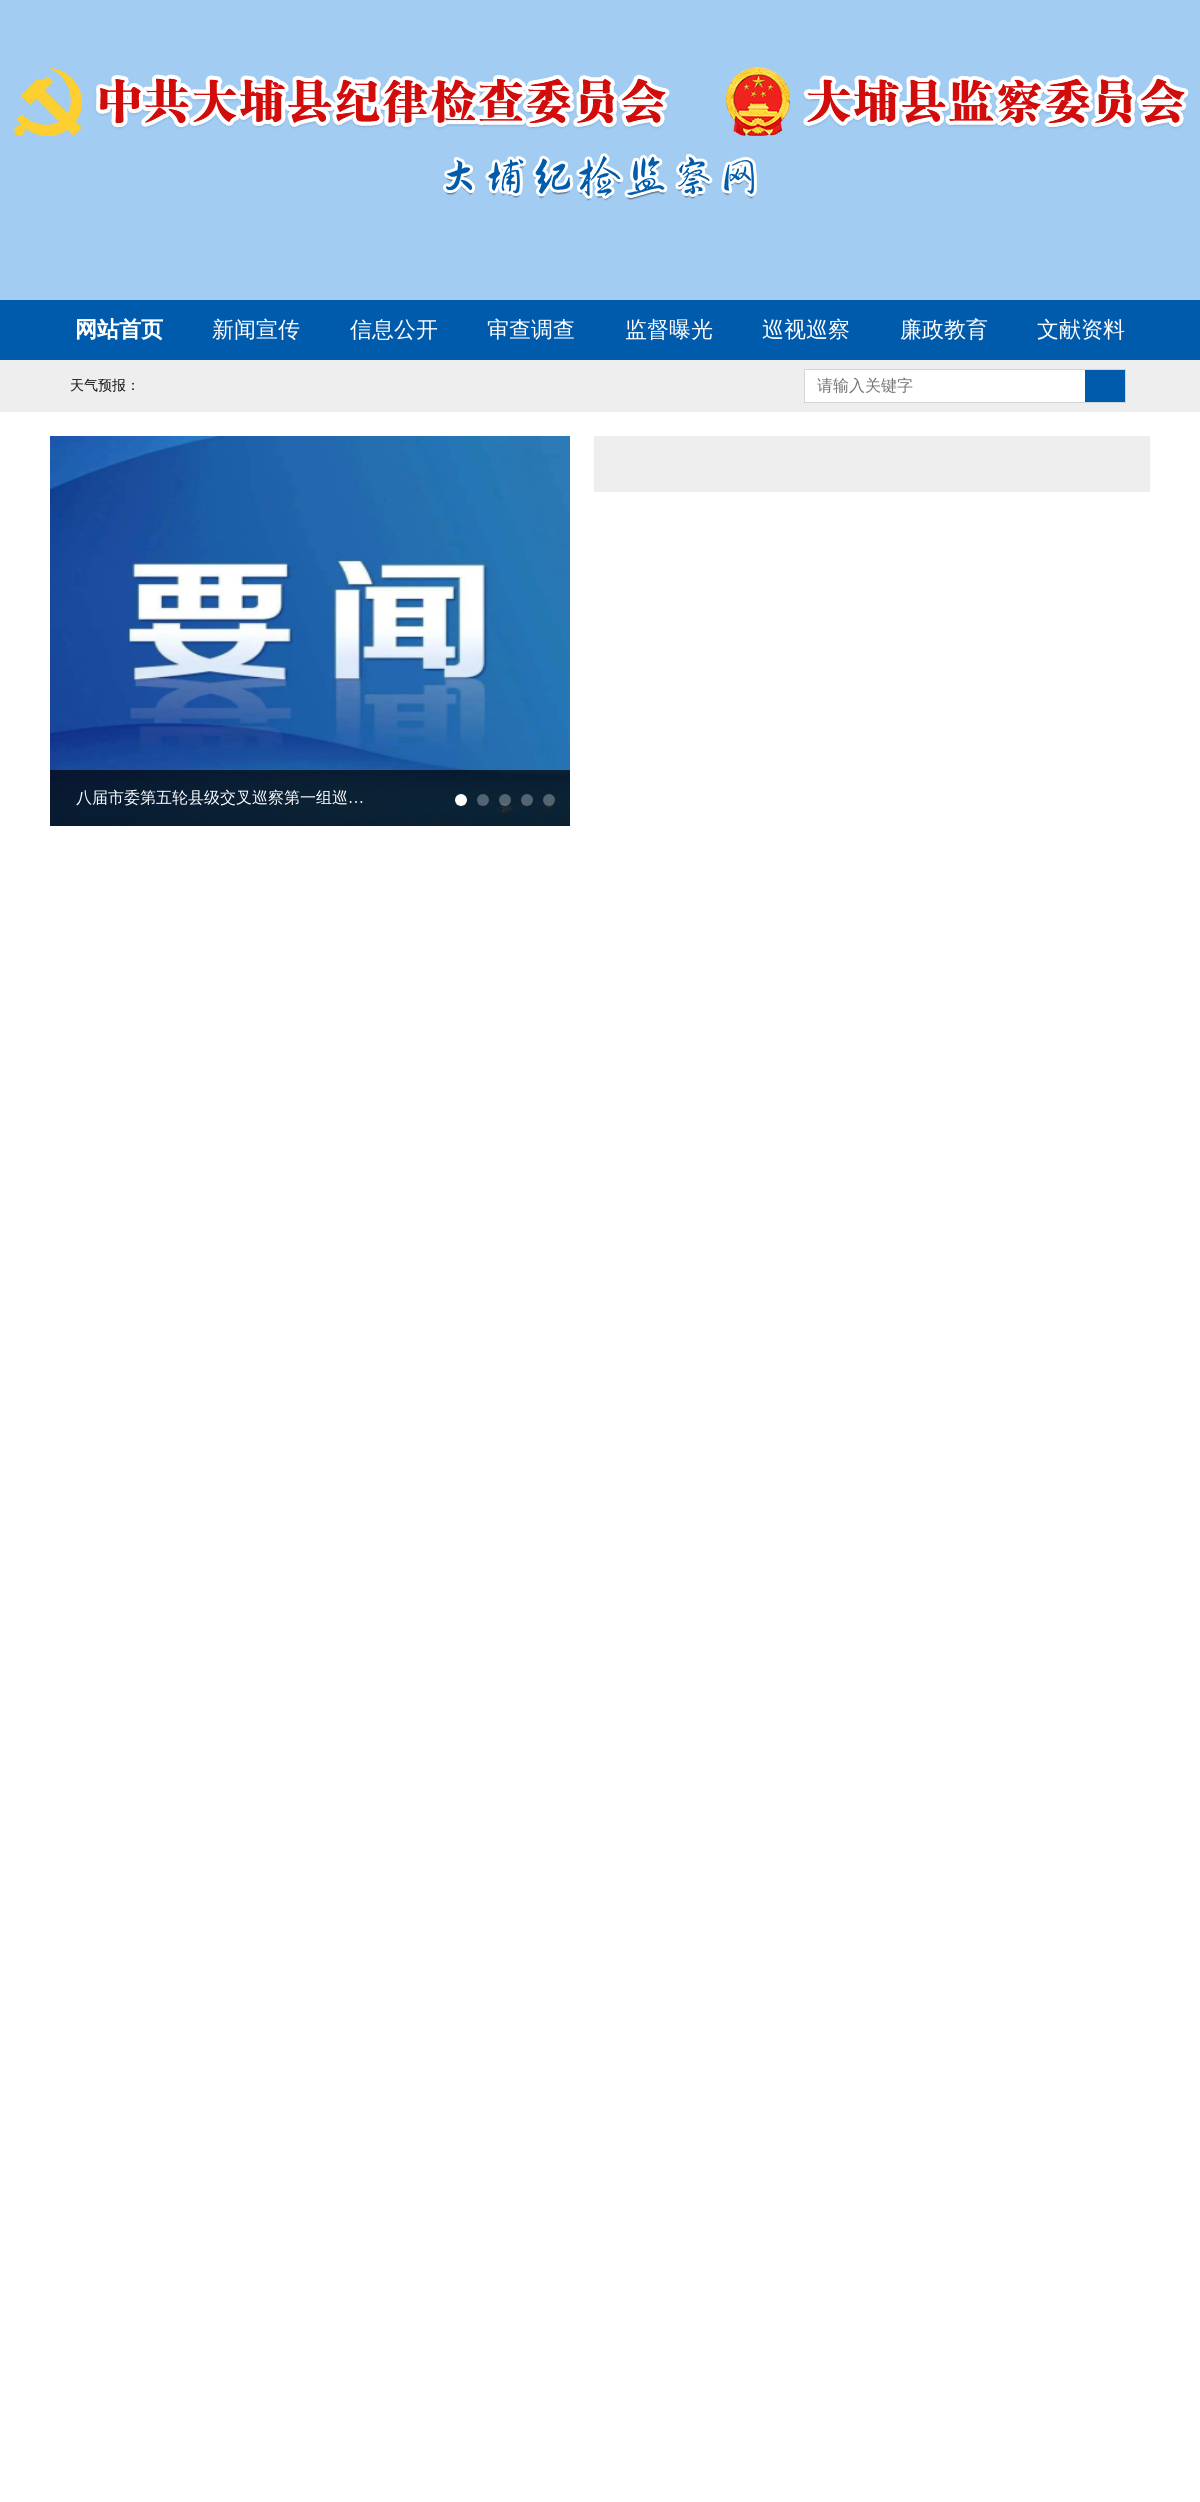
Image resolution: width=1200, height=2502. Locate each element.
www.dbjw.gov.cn (663, 2488)
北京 (88, 2289)
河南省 (491, 2325)
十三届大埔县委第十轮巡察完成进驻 (214, 1125)
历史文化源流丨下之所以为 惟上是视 (295, 2042)
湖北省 (590, 2325)
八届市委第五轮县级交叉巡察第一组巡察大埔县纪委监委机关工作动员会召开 (227, 797)
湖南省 (688, 2325)
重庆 (88, 2361)
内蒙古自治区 (482, 2289)
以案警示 (907, 1959)
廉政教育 (944, 329)
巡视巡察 (806, 329)
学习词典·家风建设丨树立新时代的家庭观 (313, 1874)
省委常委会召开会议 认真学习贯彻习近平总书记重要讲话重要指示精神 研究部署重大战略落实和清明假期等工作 (877, 520)
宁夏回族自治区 (841, 2361)
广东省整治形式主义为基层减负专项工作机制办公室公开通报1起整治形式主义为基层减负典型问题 (823, 628)
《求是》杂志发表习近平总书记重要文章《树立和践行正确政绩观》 (823, 740)
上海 (894, 2289)
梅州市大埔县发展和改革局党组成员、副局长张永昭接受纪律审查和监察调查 (835, 1125)
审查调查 (531, 329)
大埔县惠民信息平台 (882, 1624)
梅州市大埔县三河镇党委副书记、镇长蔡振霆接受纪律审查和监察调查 (835, 1293)
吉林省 (706, 2289)
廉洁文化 (85, 1959)
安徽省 (97, 2325)
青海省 (975, 2361)
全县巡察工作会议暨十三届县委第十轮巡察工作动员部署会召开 (271, 1181)
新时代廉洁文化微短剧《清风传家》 (293, 1930)
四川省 (178, 2361)
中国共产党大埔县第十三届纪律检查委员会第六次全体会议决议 (271, 1293)
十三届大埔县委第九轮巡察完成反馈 (214, 1237)
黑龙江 (805, 2289)
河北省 (258, 2289)
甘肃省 (706, 2361)
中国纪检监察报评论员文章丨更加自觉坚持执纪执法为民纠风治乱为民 (823, 684)
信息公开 (394, 329)
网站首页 (119, 329)
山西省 (357, 2289)
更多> (1117, 464)
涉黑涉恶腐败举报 (979, 1393)
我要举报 (706, 1393)
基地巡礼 (1011, 1959)
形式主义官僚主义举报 (706, 1508)
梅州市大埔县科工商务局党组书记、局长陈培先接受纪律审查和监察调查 (835, 1181)
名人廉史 (1063, 1959)
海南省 (1056, 2325)
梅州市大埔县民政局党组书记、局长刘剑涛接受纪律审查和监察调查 (835, 1237)
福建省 (196, 2325)
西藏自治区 (491, 2361)
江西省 (294, 2325)
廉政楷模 (959, 1959)
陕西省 (608, 2361)
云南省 (375, 2361)
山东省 (393, 2325)
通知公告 (872, 464)
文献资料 (1081, 329)
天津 (169, 2289)
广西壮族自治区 (823, 2325)
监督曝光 (669, 329)
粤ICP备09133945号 (826, 2462)
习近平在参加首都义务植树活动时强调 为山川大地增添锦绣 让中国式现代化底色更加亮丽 (823, 796)
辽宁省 (608, 2289)
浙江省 (1082, 2289)
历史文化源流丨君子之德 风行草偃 (286, 1986)
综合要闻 (687, 464)
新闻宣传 (256, 329)
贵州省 (276, 2361)
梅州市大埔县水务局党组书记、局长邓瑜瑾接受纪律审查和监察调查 (835, 1069)
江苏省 (984, 2289)
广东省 (957, 2325)
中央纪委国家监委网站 (280, 2237)
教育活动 (1115, 1959)
